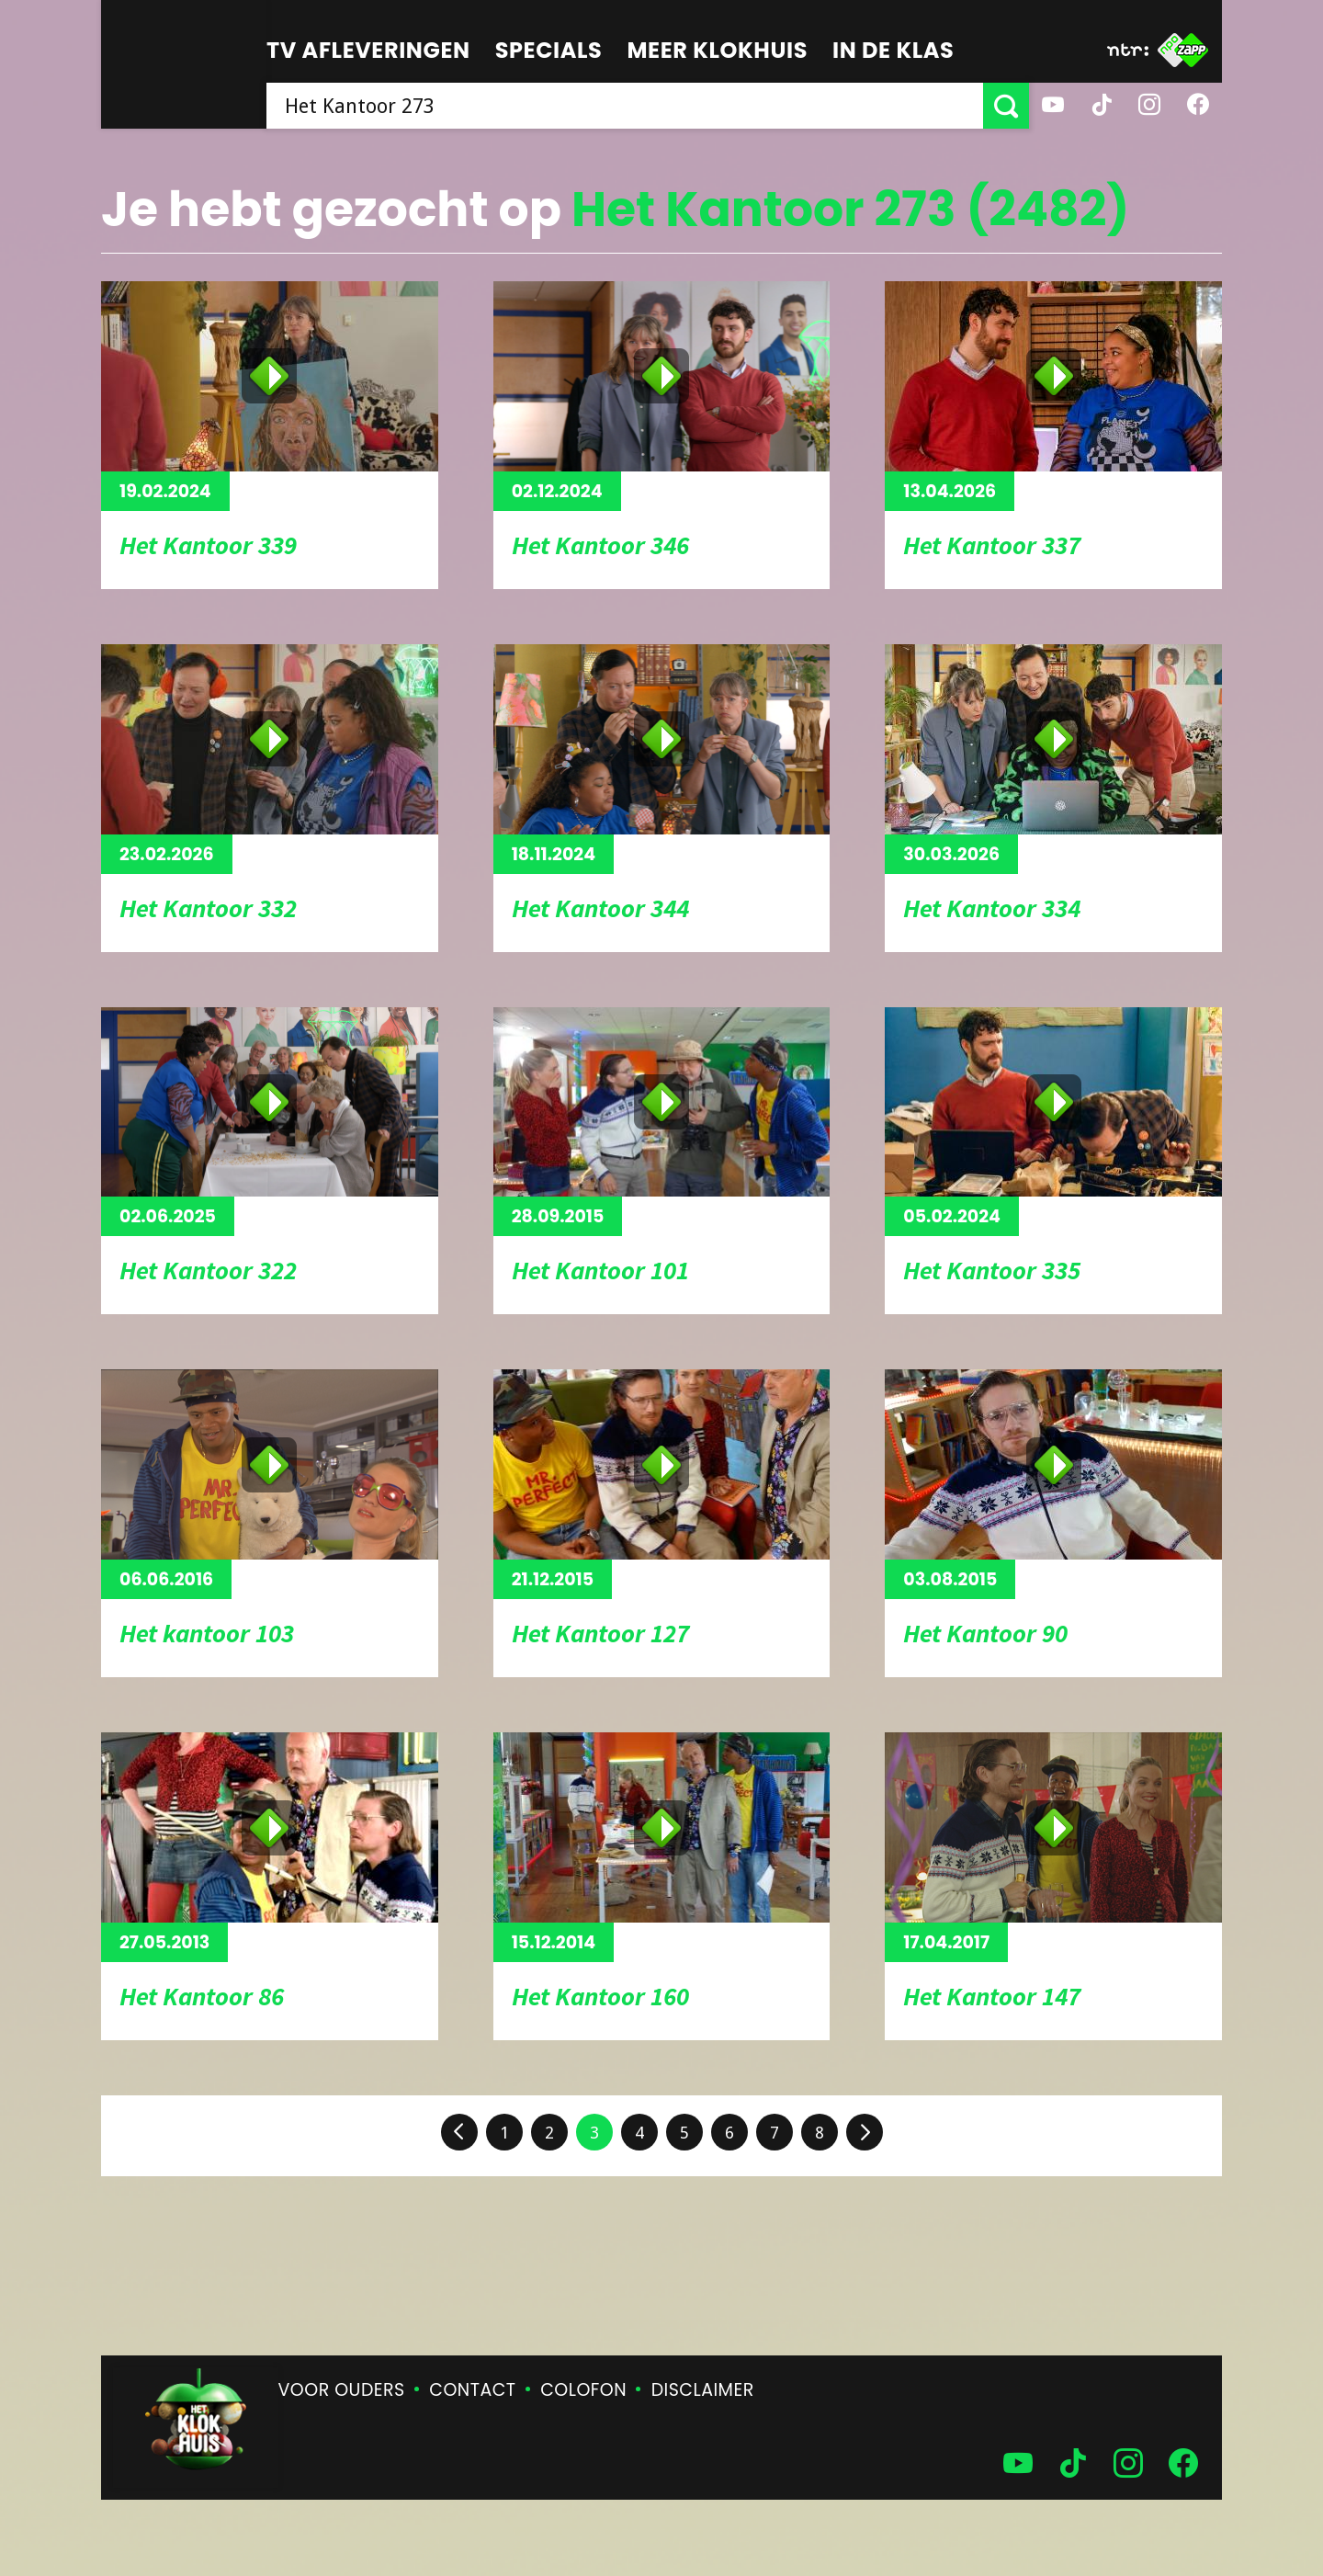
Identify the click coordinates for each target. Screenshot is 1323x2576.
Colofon (583, 2389)
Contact (472, 2389)
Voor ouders (341, 2389)
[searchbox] (624, 106)
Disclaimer (702, 2389)
